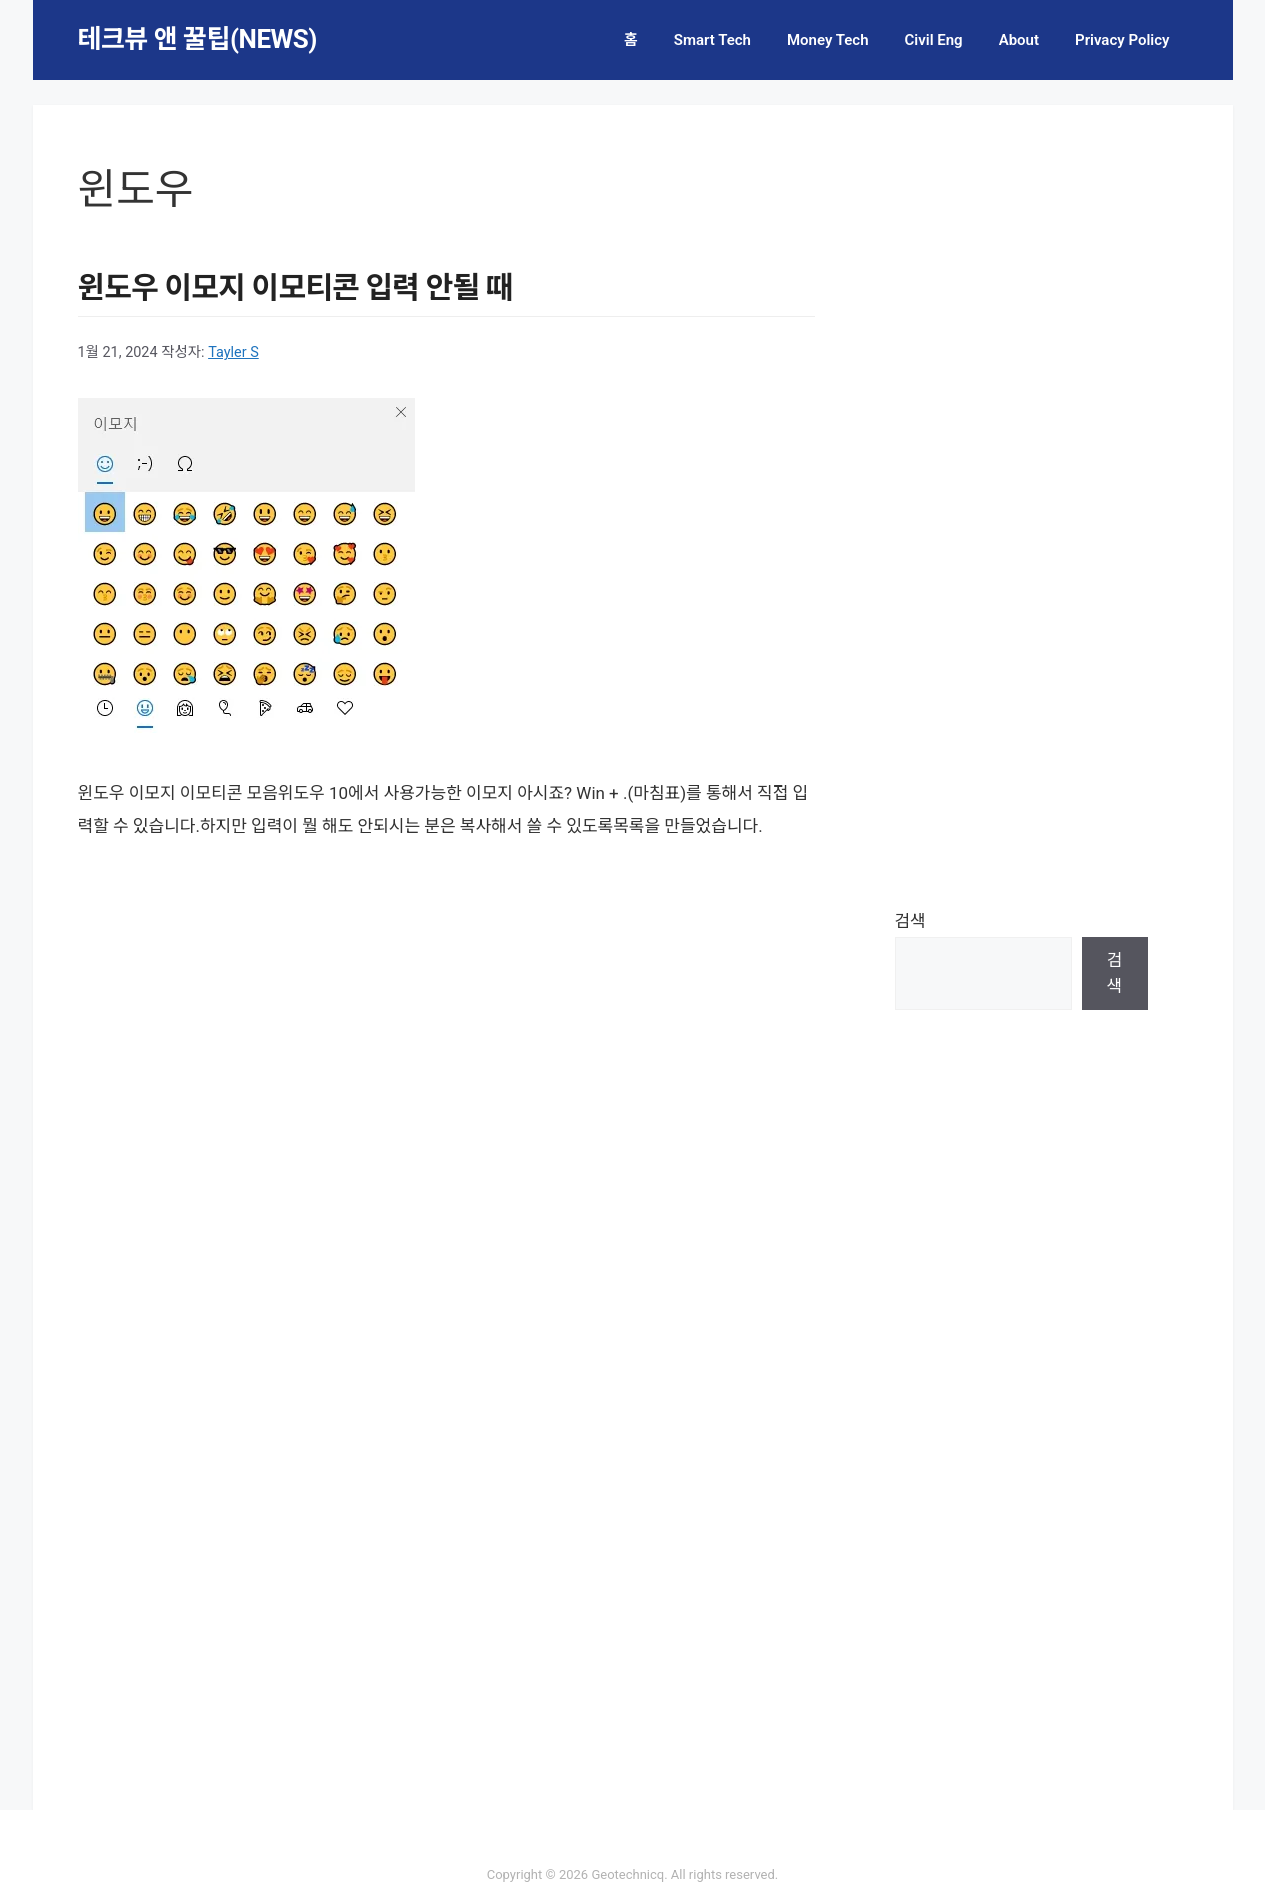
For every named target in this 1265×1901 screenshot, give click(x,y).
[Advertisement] (1021, 505)
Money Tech (828, 40)
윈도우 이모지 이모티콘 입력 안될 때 (295, 287)
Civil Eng (934, 40)
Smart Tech (712, 40)
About (1019, 40)
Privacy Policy (1122, 40)
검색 (910, 921)
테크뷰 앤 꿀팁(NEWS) (197, 39)
